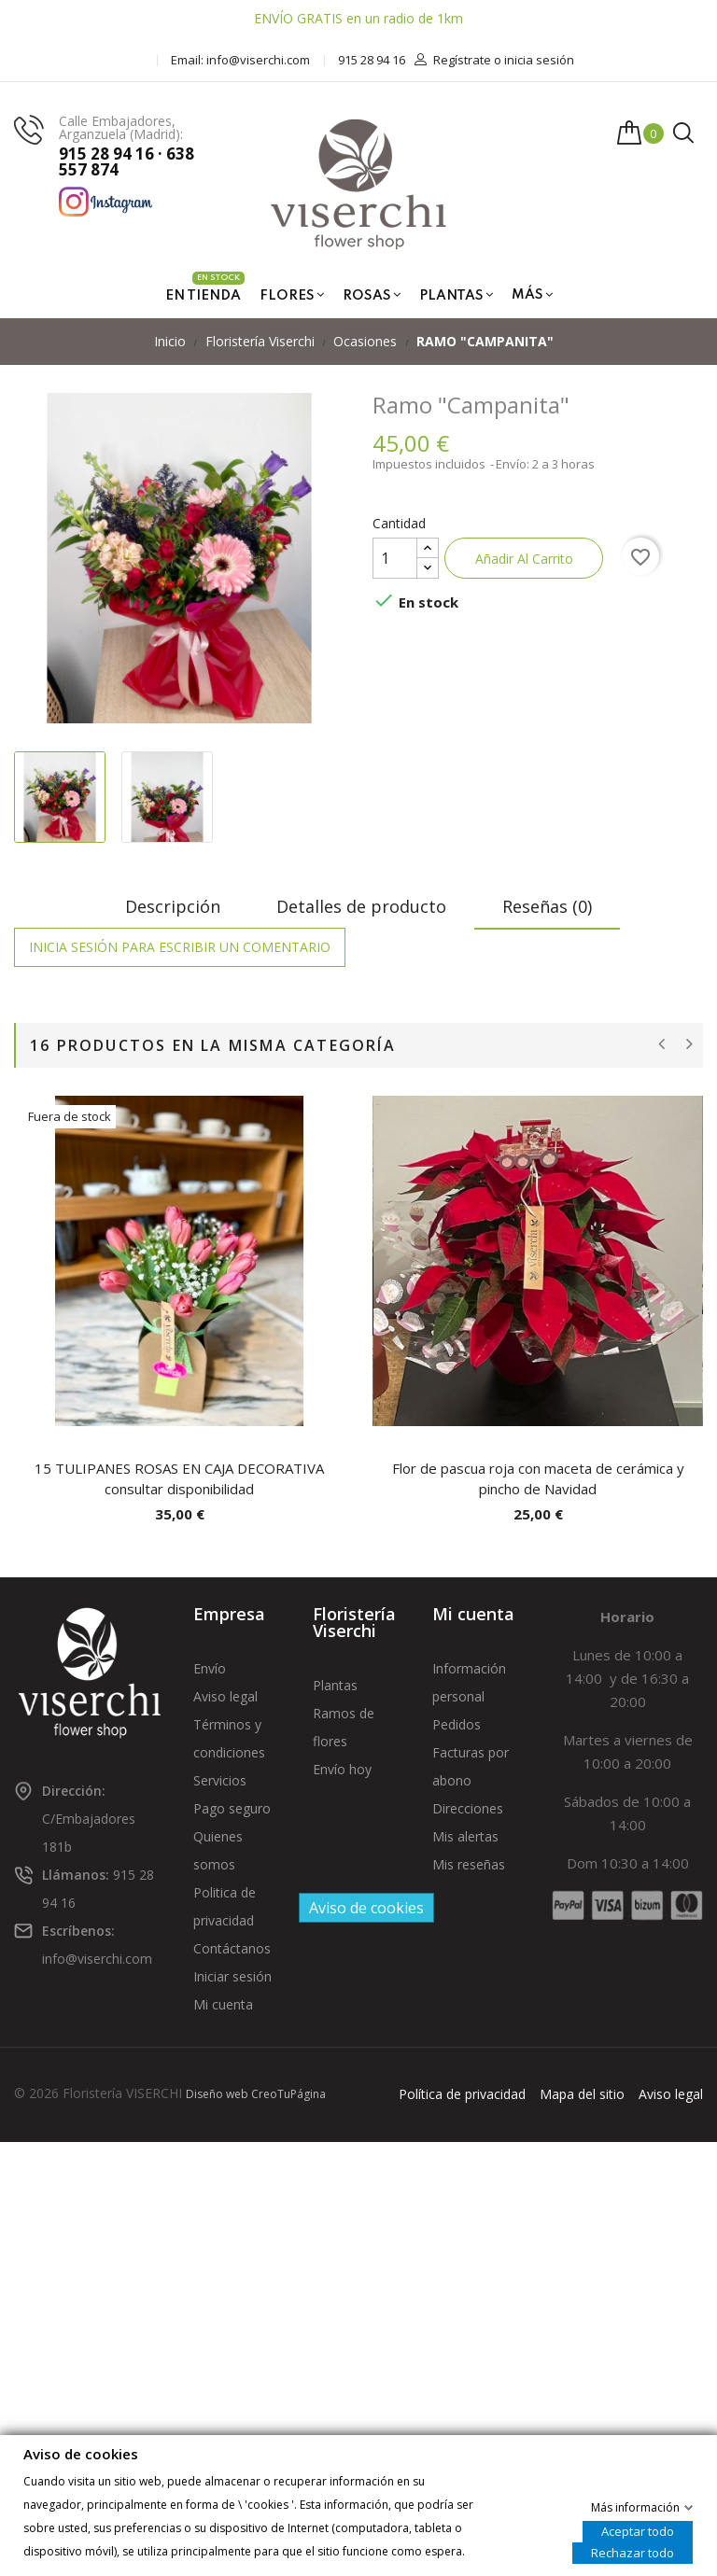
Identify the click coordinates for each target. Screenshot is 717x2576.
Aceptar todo (637, 2530)
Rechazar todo (632, 2551)
